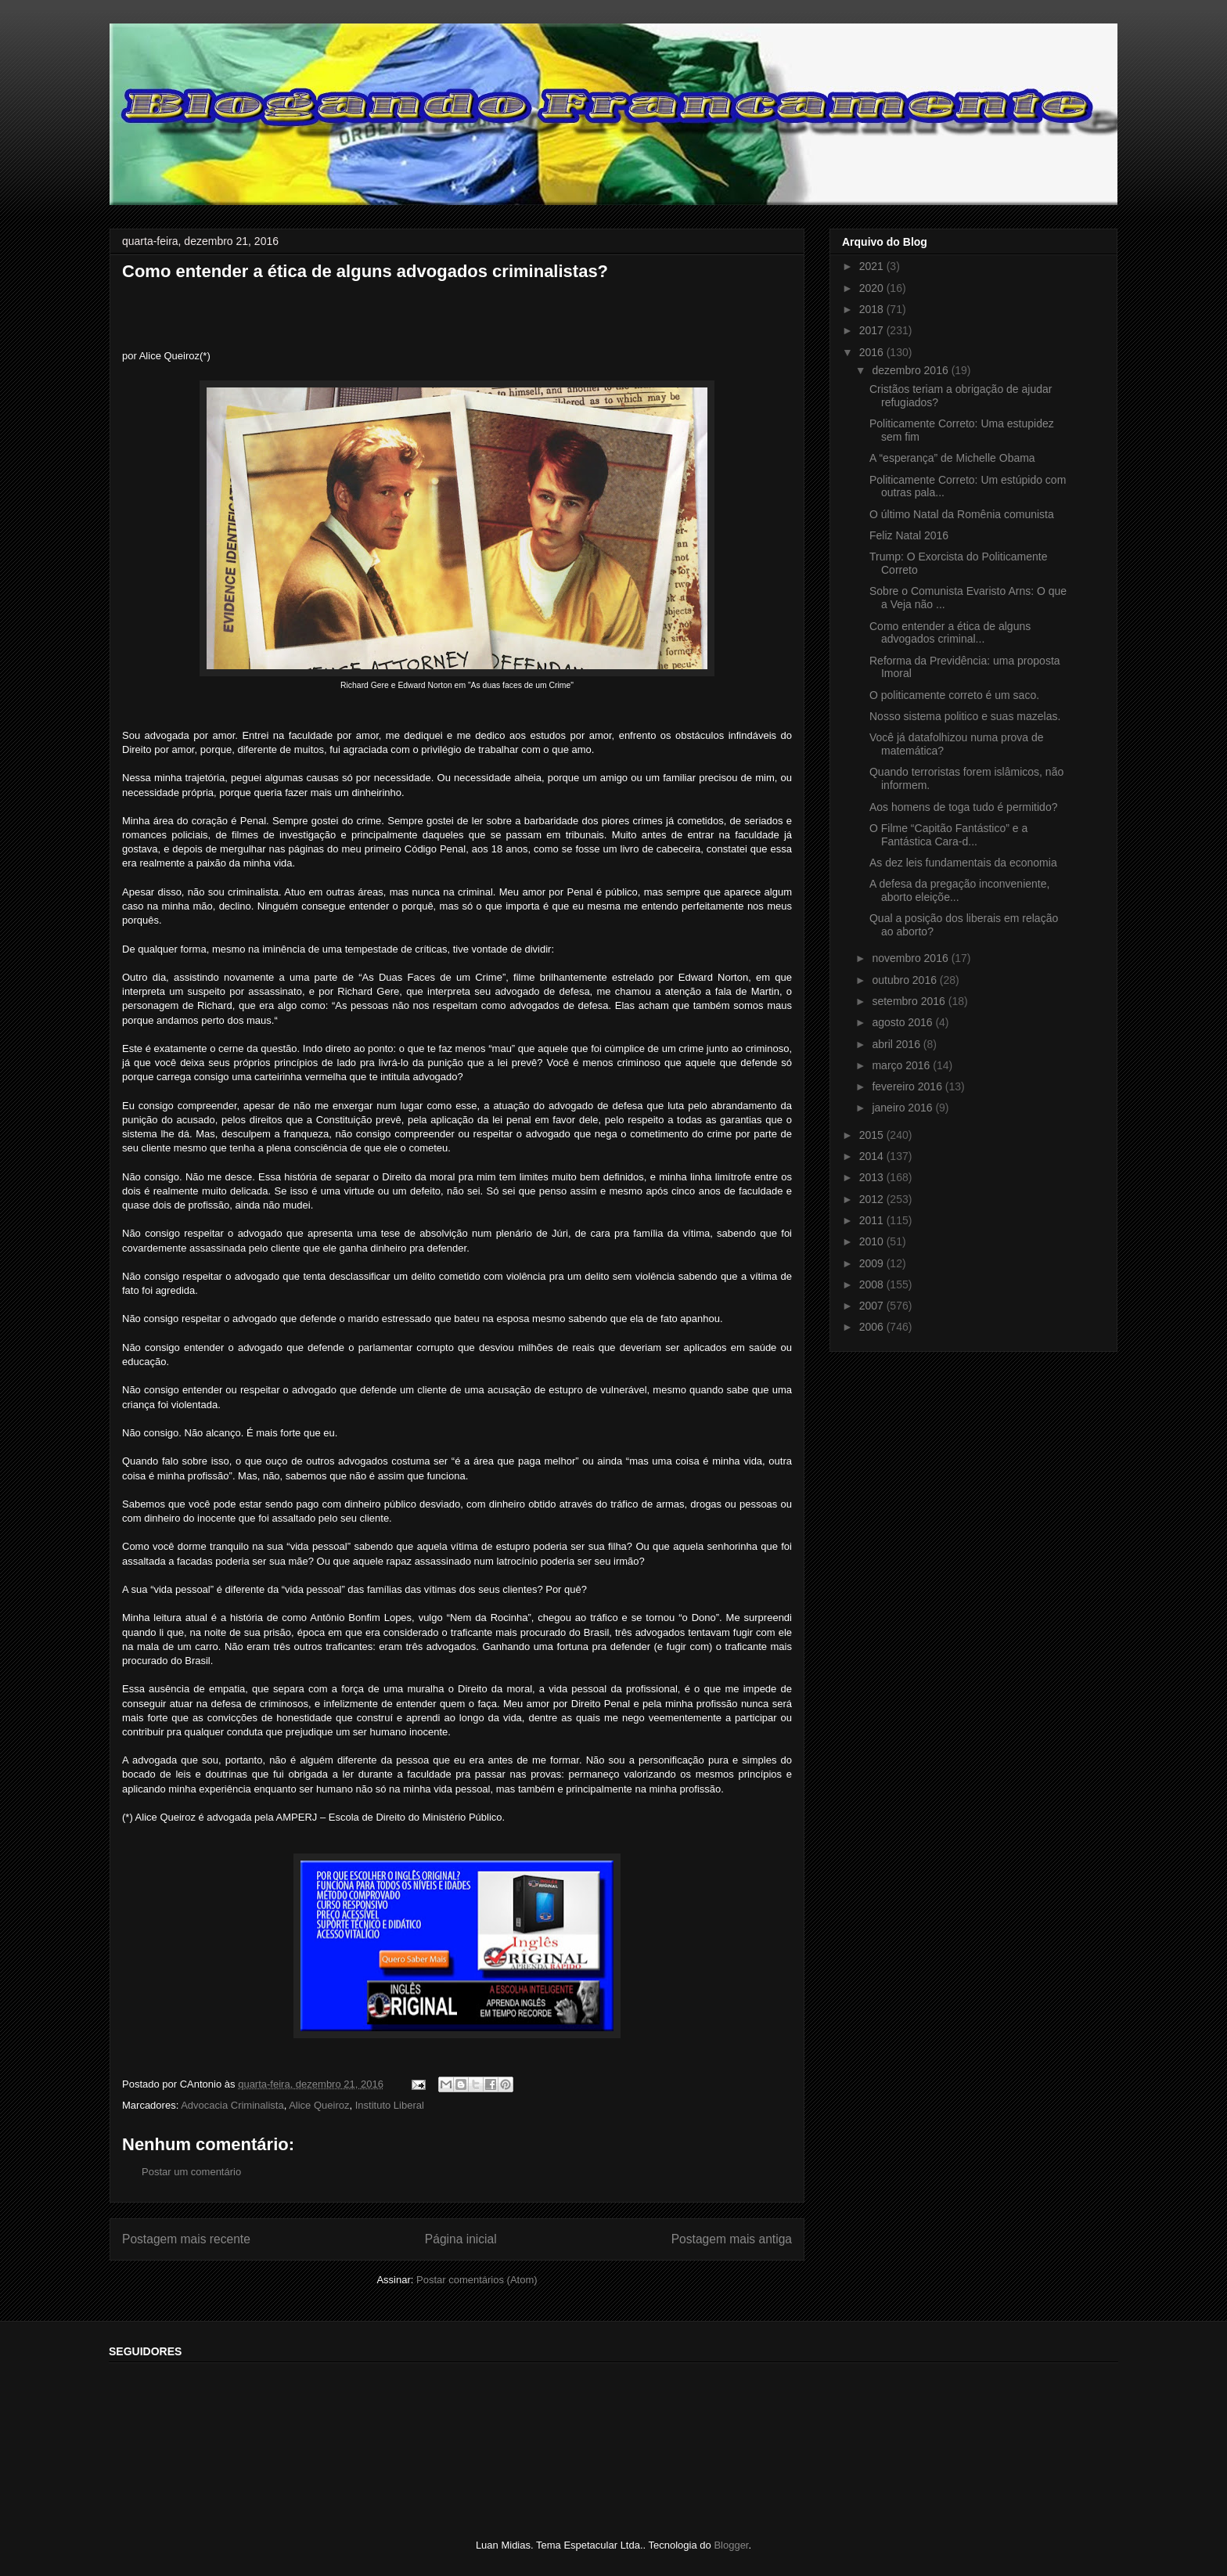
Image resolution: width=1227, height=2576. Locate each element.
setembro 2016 (910, 1001)
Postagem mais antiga (731, 2239)
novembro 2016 (911, 958)
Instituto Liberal (389, 2105)
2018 (873, 309)
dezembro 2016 (911, 370)
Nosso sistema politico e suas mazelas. (964, 716)
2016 (873, 352)
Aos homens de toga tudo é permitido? (963, 807)
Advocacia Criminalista (232, 2105)
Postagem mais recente (186, 2239)
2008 (873, 1284)
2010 (873, 1241)
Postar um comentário (191, 2172)
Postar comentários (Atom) (477, 2280)
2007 (873, 1305)
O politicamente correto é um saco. (954, 695)
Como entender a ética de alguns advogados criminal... (950, 633)
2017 (873, 330)
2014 (873, 1156)
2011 (873, 1220)
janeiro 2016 (903, 1107)
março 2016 (902, 1065)
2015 (873, 1135)
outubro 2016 (905, 980)
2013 (873, 1177)
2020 (873, 288)
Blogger (731, 2545)
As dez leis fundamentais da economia (963, 862)
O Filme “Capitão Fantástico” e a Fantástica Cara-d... (948, 835)
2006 (873, 1326)
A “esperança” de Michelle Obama (952, 458)
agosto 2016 (903, 1022)
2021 (873, 266)
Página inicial (461, 2239)
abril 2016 (897, 1044)
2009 (873, 1263)
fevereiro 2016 (908, 1086)
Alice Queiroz (319, 2105)
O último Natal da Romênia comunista (961, 514)
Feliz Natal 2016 (908, 535)
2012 (873, 1199)
